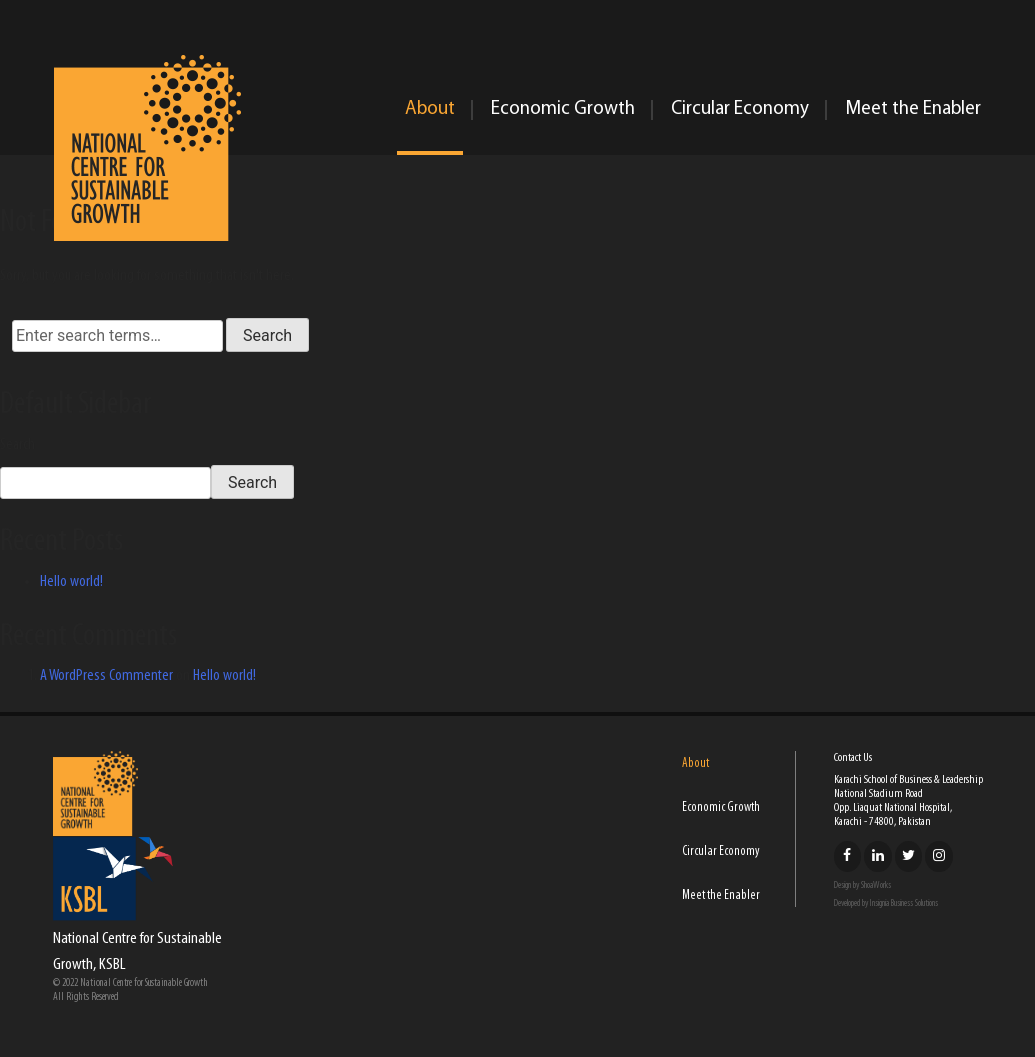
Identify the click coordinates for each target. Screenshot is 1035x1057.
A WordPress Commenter (106, 676)
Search (17, 445)
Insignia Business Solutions (904, 903)
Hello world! (71, 582)
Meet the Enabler (913, 109)
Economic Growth (563, 109)
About (430, 109)
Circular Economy (740, 109)
